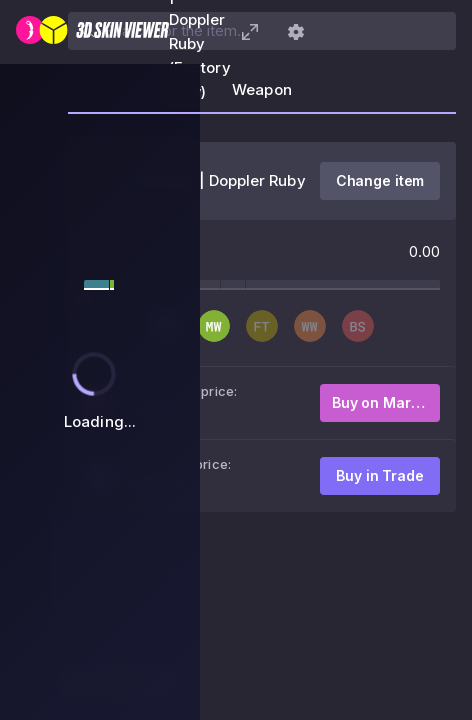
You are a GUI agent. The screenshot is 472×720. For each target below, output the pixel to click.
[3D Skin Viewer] (92, 32)
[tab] (262, 96)
